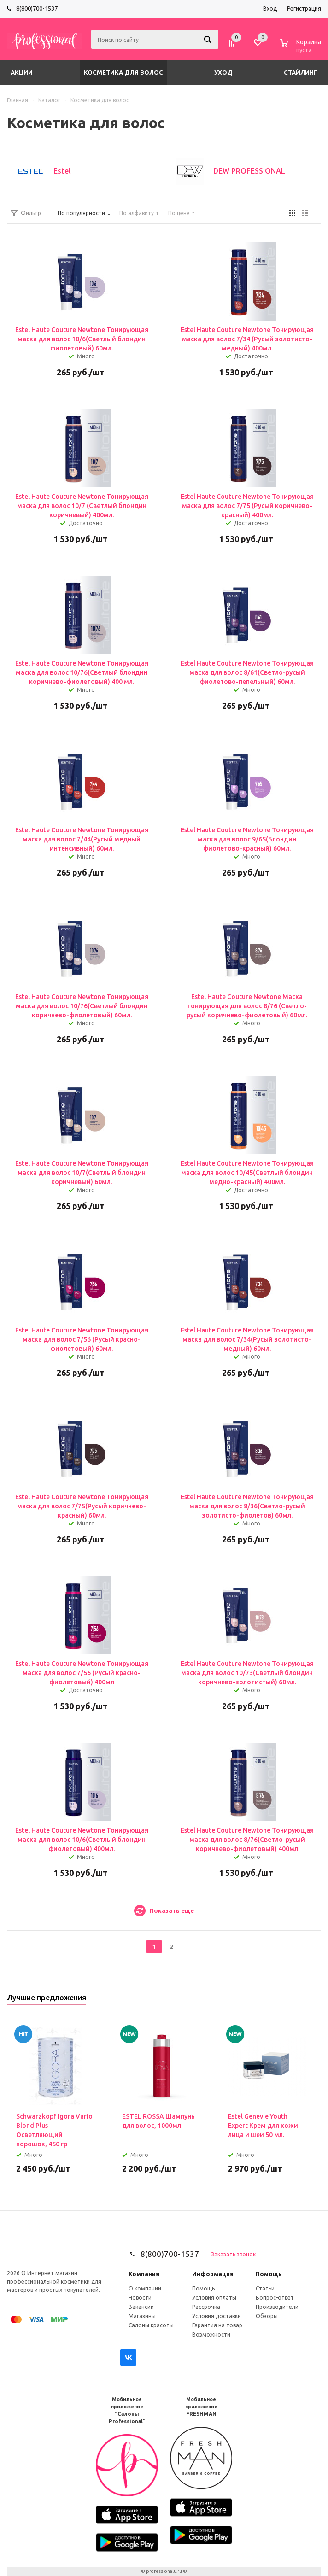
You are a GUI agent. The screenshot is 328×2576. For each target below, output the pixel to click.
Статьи (265, 2288)
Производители (277, 2307)
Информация (213, 2274)
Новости (140, 2298)
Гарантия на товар (217, 2325)
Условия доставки (216, 2316)
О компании (145, 2288)
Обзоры (267, 2316)
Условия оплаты (214, 2298)
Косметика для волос (123, 72)
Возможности (211, 2334)
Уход (223, 72)
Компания (144, 2274)
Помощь (269, 2274)
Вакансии (141, 2307)
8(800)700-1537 (37, 8)
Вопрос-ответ (275, 2298)
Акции (22, 72)
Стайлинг (300, 72)
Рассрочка (206, 2307)
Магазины (142, 2316)
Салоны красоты (151, 2325)
